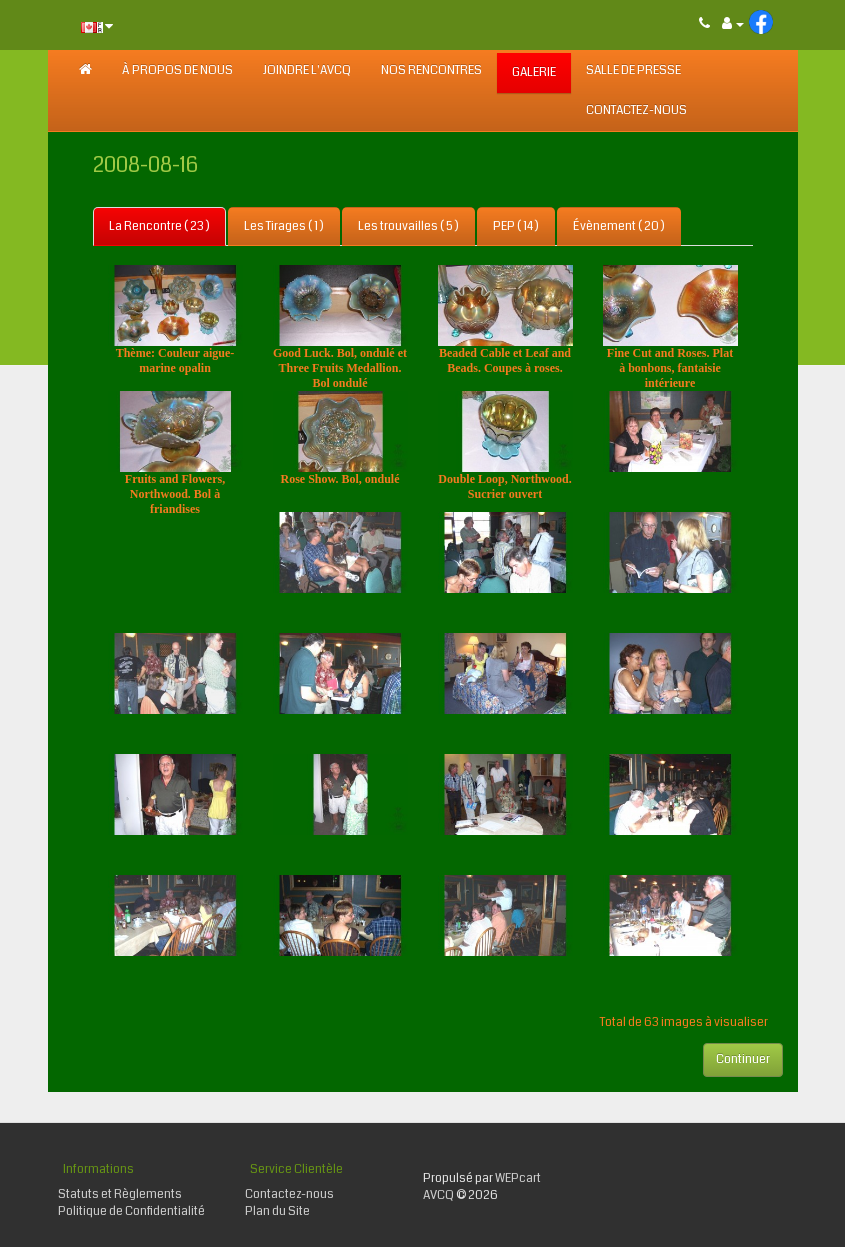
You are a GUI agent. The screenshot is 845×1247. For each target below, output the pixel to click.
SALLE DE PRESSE (633, 70)
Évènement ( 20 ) (619, 226)
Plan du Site (277, 1211)
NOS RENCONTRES (431, 70)
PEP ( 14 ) (516, 226)
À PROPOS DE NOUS (177, 70)
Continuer (743, 1059)
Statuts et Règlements (120, 1194)
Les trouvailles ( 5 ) (408, 226)
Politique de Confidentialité (131, 1211)
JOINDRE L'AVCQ (307, 70)
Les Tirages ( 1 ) (284, 226)
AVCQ (438, 1195)
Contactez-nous (636, 110)
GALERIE (534, 72)
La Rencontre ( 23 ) (159, 226)
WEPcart (518, 1178)
